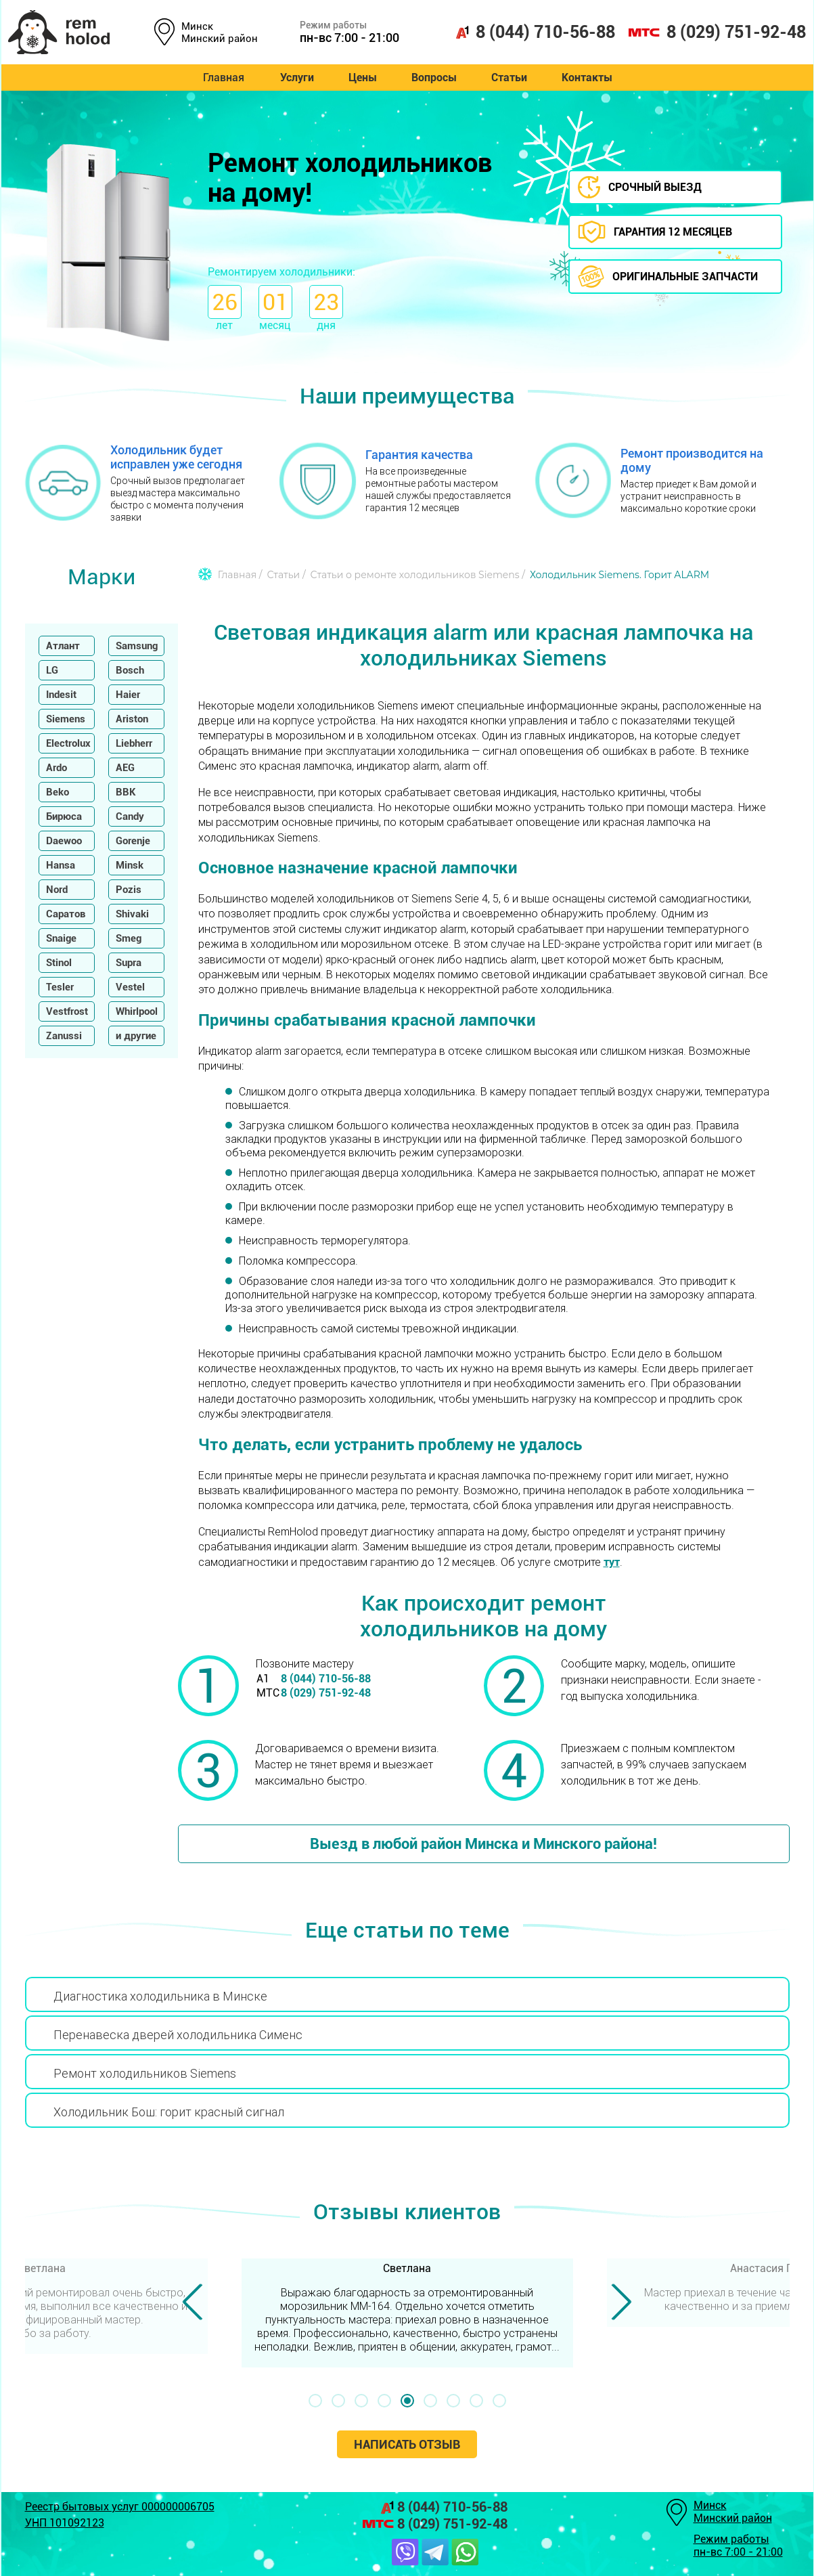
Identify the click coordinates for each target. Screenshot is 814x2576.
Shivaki (132, 914)
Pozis (128, 889)
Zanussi (64, 1036)
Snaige (61, 938)
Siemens (65, 719)
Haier (128, 695)
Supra (128, 963)
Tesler (60, 987)
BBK (126, 792)
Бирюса (64, 816)
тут (612, 1562)
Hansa (60, 865)
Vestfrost (67, 1011)
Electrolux (68, 743)
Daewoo (64, 841)
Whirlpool (137, 1011)
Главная (219, 77)
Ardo (56, 768)
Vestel (130, 987)
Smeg (128, 938)
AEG (125, 768)
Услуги (293, 77)
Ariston (132, 719)
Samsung (137, 646)
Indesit (61, 695)
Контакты (591, 77)
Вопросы (434, 77)
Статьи (511, 77)
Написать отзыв (407, 2444)
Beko (57, 792)
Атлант (63, 646)
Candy (130, 816)
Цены (360, 77)
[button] (315, 2401)
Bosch (130, 670)
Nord (57, 889)
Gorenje (133, 841)
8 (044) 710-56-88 (535, 32)
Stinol (59, 963)
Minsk (129, 865)
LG (52, 670)
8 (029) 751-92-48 (717, 32)
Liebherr (134, 743)
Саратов (65, 914)
